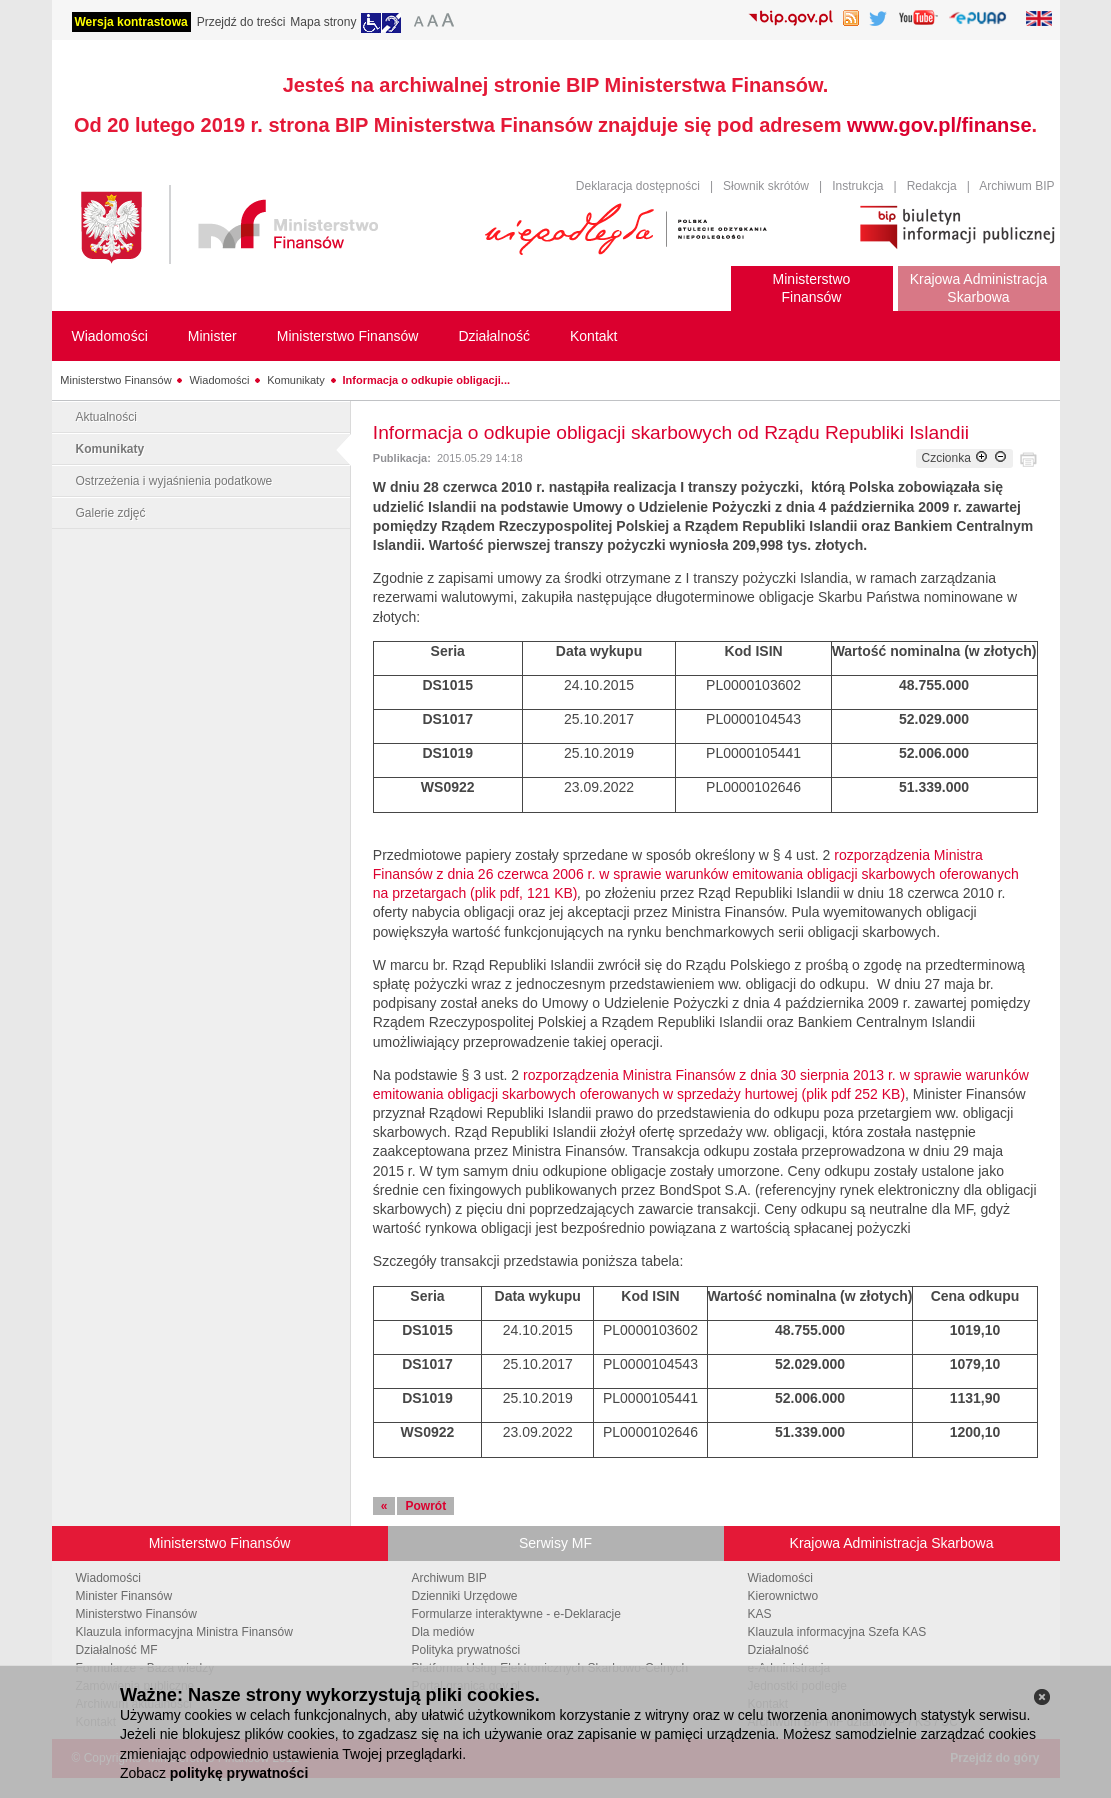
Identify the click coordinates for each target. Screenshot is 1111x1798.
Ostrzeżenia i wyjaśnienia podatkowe (174, 481)
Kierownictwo (783, 1596)
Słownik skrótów (766, 186)
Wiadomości (219, 380)
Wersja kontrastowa (131, 22)
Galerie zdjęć (111, 513)
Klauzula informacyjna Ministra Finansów (184, 1632)
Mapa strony (323, 22)
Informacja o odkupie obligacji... (426, 380)
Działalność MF (117, 1650)
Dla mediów (443, 1632)
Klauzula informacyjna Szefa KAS (837, 1632)
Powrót (425, 1506)
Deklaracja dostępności (638, 186)
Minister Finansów (124, 1596)
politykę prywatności (239, 1773)
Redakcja (932, 186)
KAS (760, 1614)
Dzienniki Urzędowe (465, 1596)
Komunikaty (295, 380)
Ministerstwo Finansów (115, 380)
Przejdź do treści (241, 22)
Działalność (778, 1650)
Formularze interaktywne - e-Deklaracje (516, 1614)
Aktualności (106, 417)
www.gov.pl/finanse (939, 125)
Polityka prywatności (466, 1650)
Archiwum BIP (1016, 186)
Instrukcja (857, 186)
